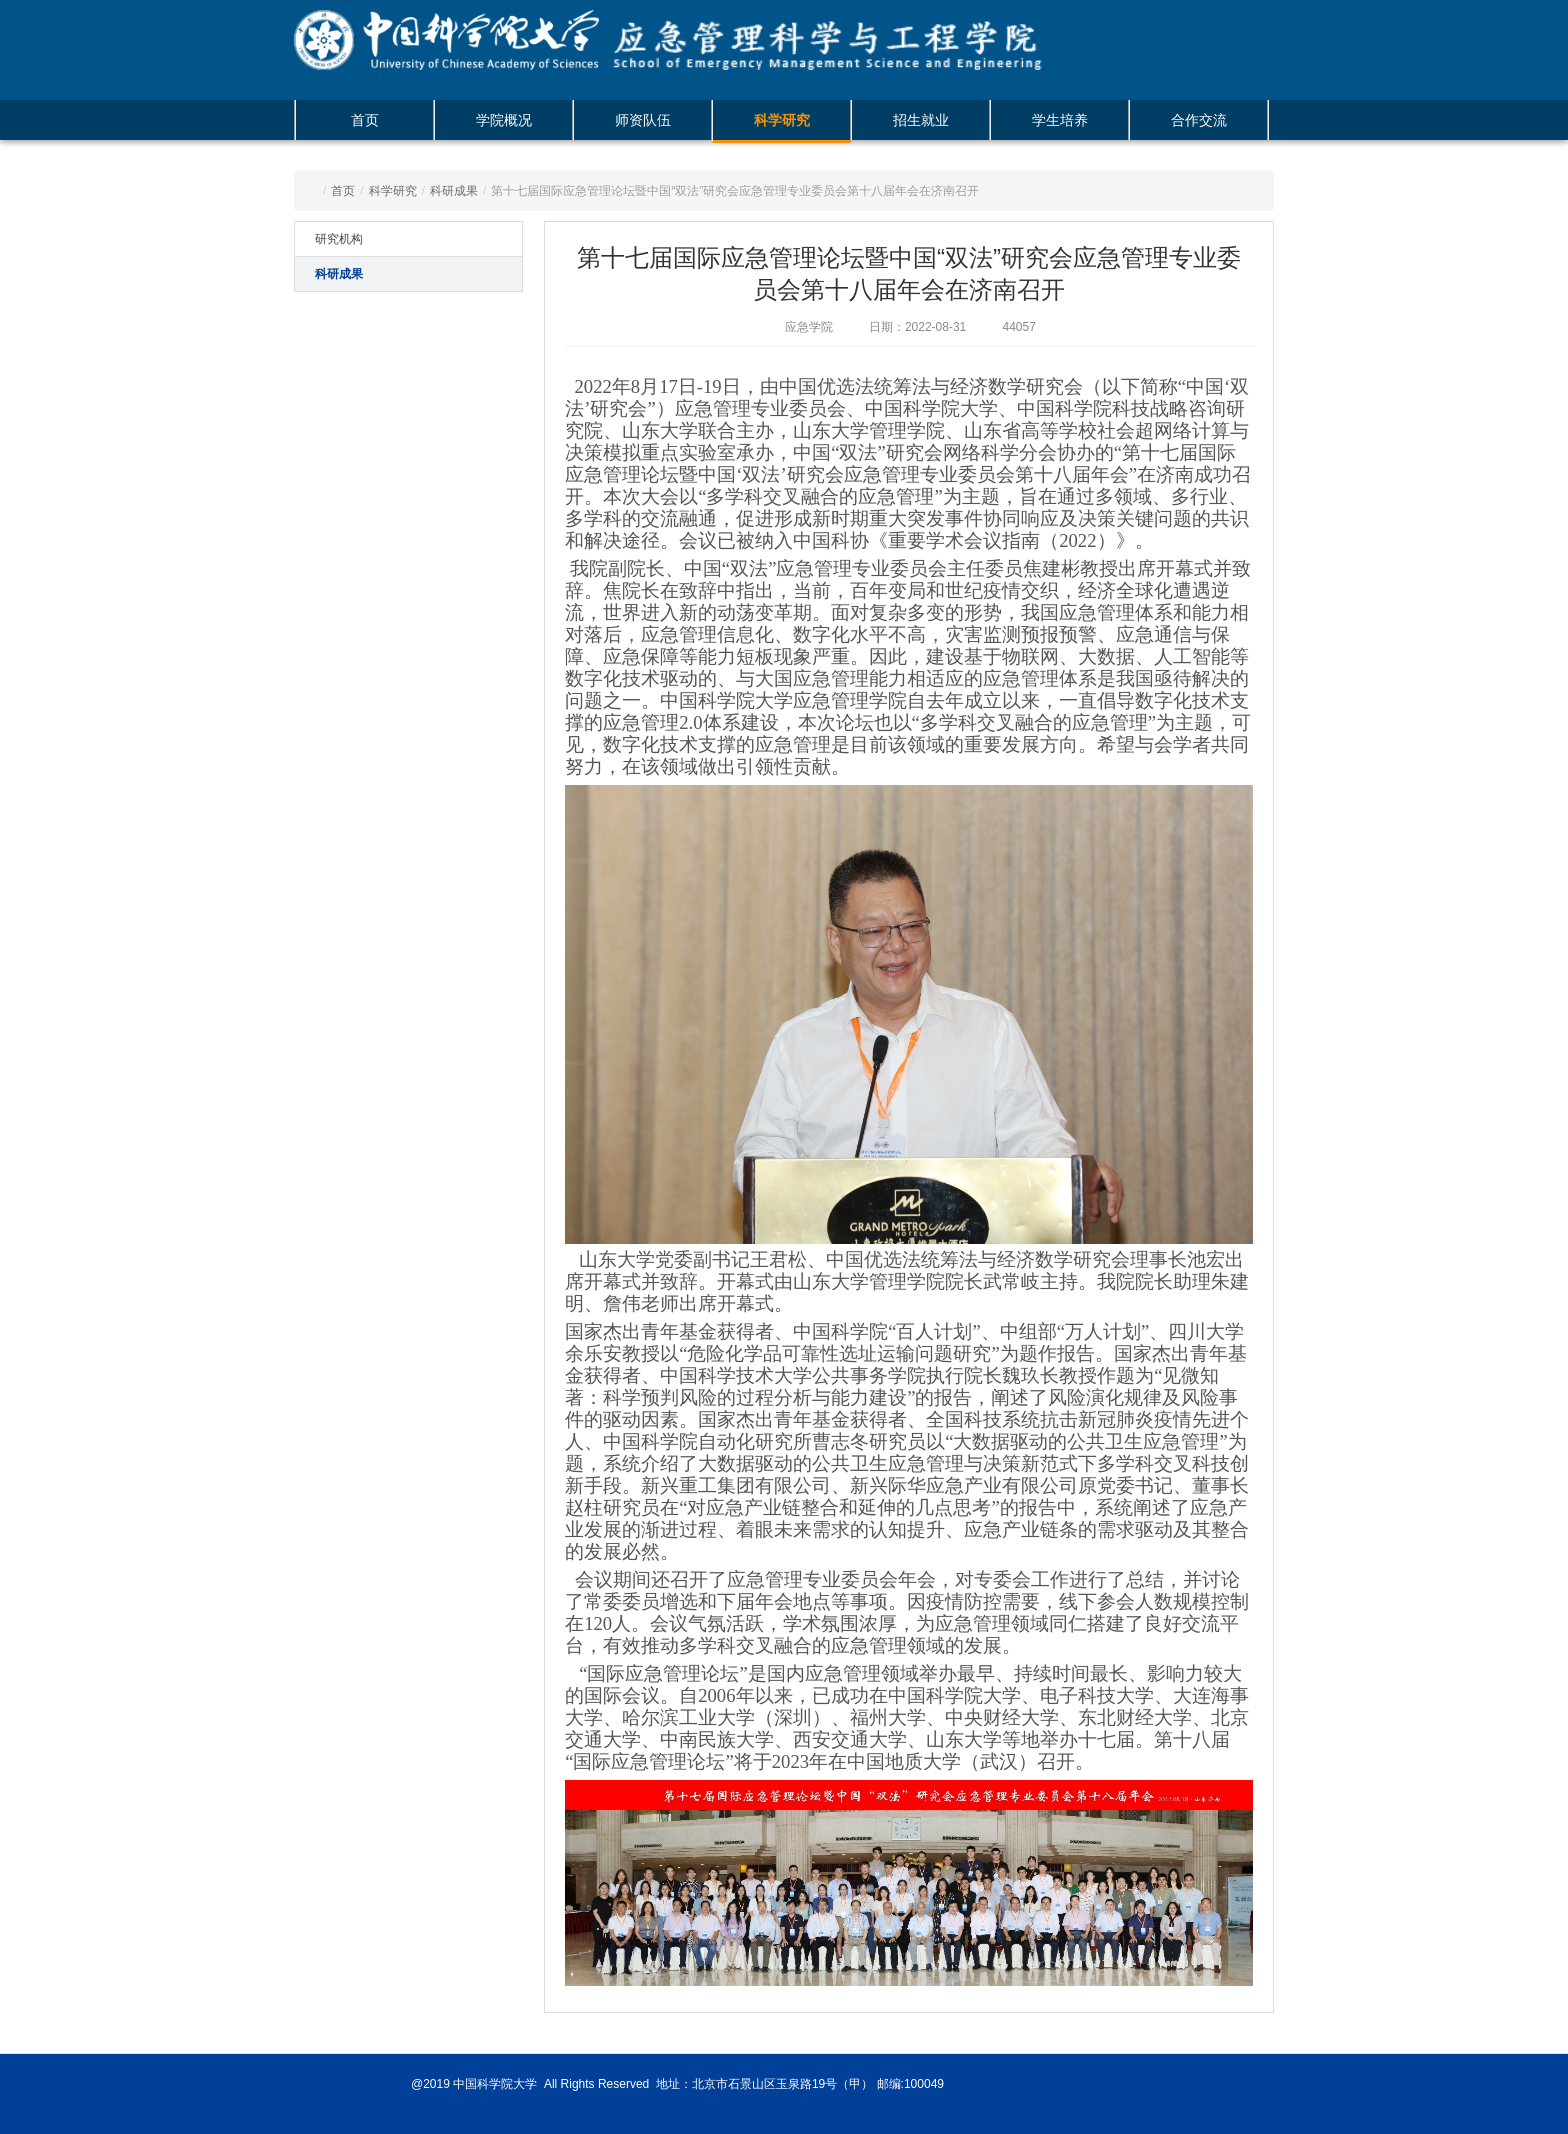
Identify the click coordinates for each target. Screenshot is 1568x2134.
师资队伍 (643, 120)
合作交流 (1199, 120)
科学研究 (782, 120)
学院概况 (504, 120)
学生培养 (1060, 120)
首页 (365, 120)
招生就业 (921, 120)
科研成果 (454, 191)
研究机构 (339, 239)
